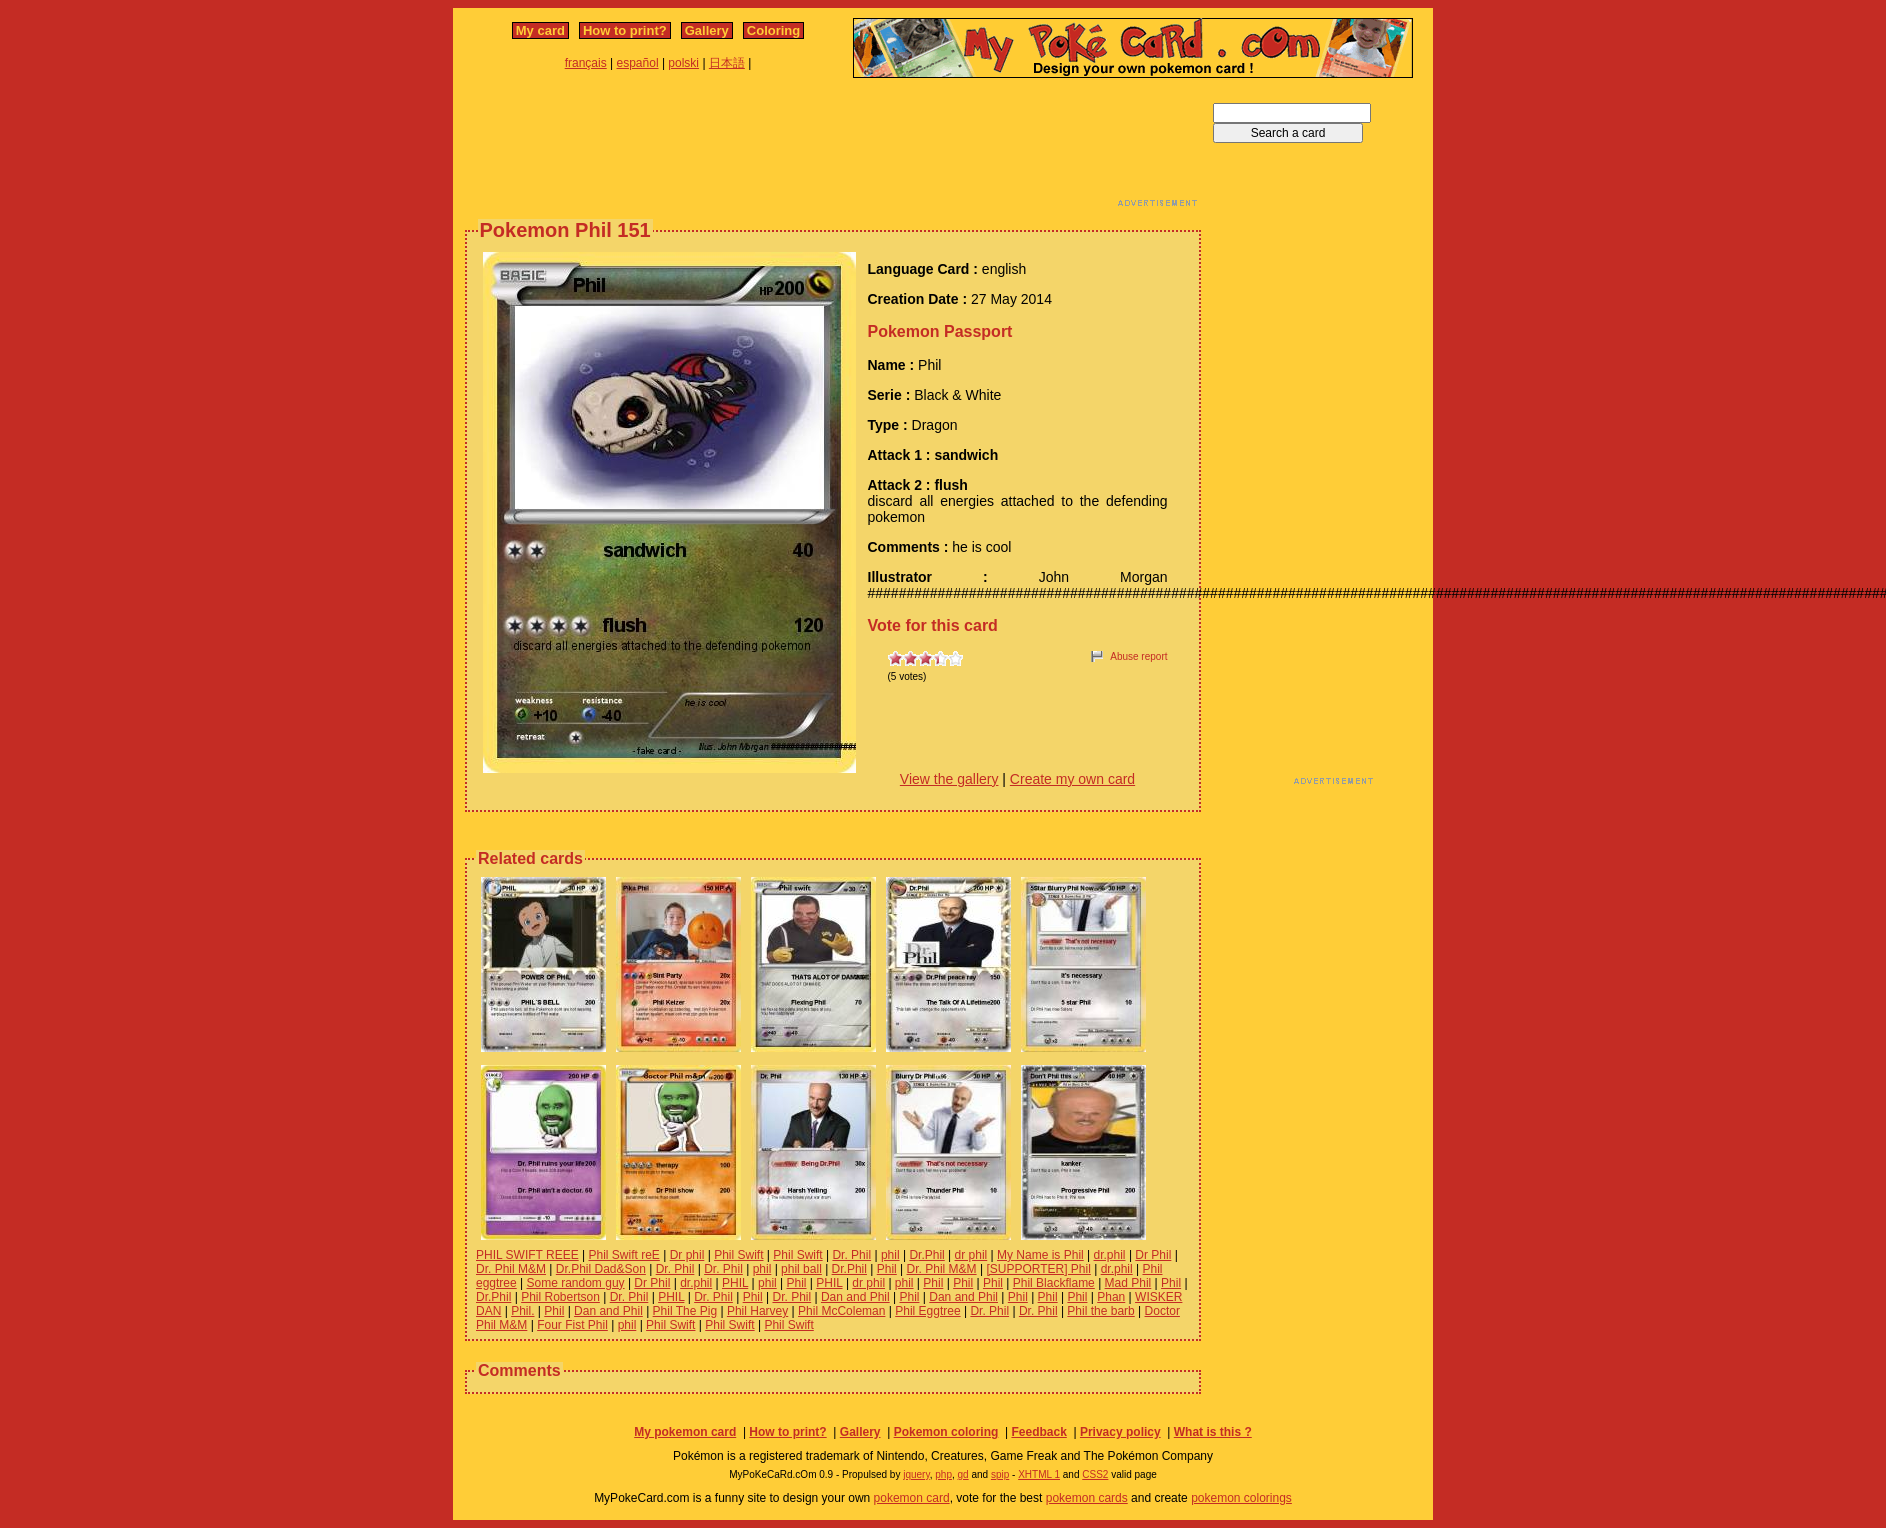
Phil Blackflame (1054, 1283)
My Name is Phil (1040, 1255)
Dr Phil (1153, 1255)
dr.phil (1110, 1255)
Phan (1111, 1297)
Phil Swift (738, 1255)
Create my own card (1072, 779)
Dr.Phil (926, 1255)
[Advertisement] (833, 148)
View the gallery (949, 779)
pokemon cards (1087, 1498)
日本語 (727, 63)
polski (683, 63)
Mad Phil (1128, 1283)
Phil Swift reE (623, 1255)
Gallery (707, 30)
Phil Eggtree (927, 1311)
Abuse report (1138, 656)
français (586, 63)
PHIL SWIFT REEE (527, 1255)
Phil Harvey (757, 1311)
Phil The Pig (685, 1311)
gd (963, 1474)
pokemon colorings (1241, 1498)
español (638, 63)
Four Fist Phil (572, 1325)
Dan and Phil (855, 1297)
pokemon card (912, 1498)
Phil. (522, 1311)
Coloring (773, 30)
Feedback (1038, 1432)
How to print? (625, 30)
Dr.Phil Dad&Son (601, 1269)
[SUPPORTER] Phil (1038, 1269)
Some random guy (576, 1283)
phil (890, 1255)
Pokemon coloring (946, 1432)
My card (540, 30)
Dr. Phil (851, 1255)
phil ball (801, 1269)
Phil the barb (1100, 1311)
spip (1000, 1474)
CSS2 (1095, 1474)
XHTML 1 (1039, 1474)
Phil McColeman (841, 1311)
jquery (916, 1474)
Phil (887, 1269)
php (943, 1474)
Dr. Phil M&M (511, 1269)
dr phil (971, 1255)
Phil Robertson (560, 1297)
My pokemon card (685, 1432)
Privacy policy (1120, 1432)
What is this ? (1213, 1432)
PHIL (735, 1283)
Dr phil (687, 1255)
